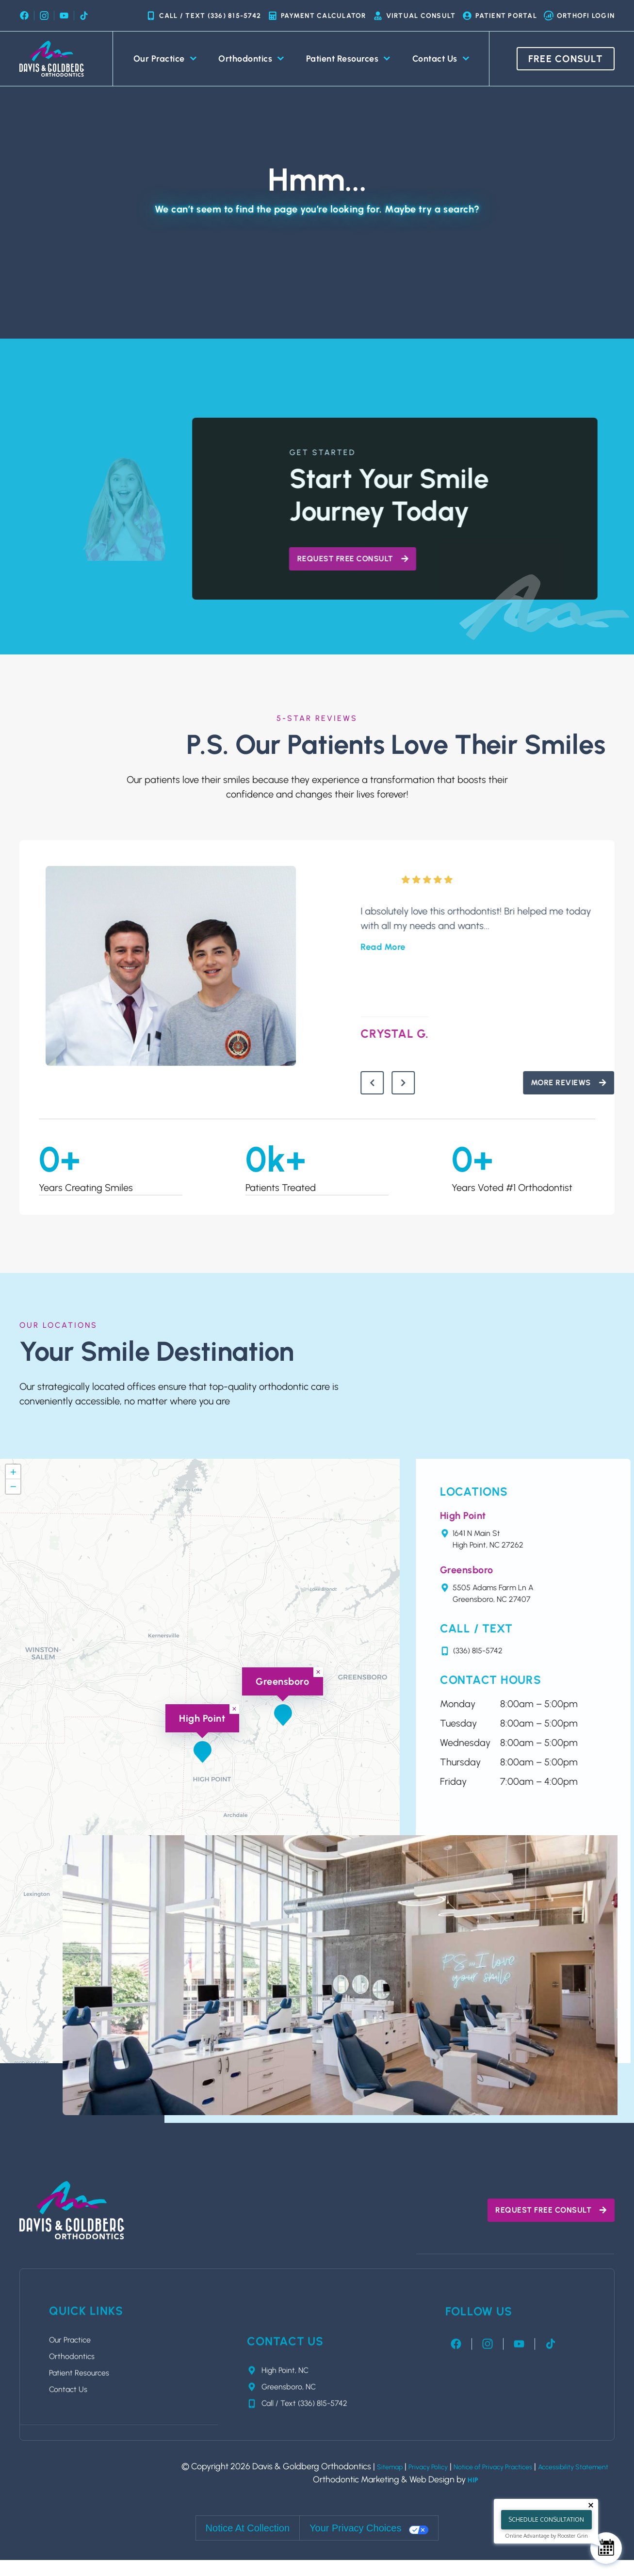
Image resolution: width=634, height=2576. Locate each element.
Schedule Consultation (546, 2519)
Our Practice (164, 58)
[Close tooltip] (590, 2505)
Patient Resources (348, 58)
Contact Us (440, 58)
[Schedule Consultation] (606, 2548)
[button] (283, 1718)
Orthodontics (251, 58)
